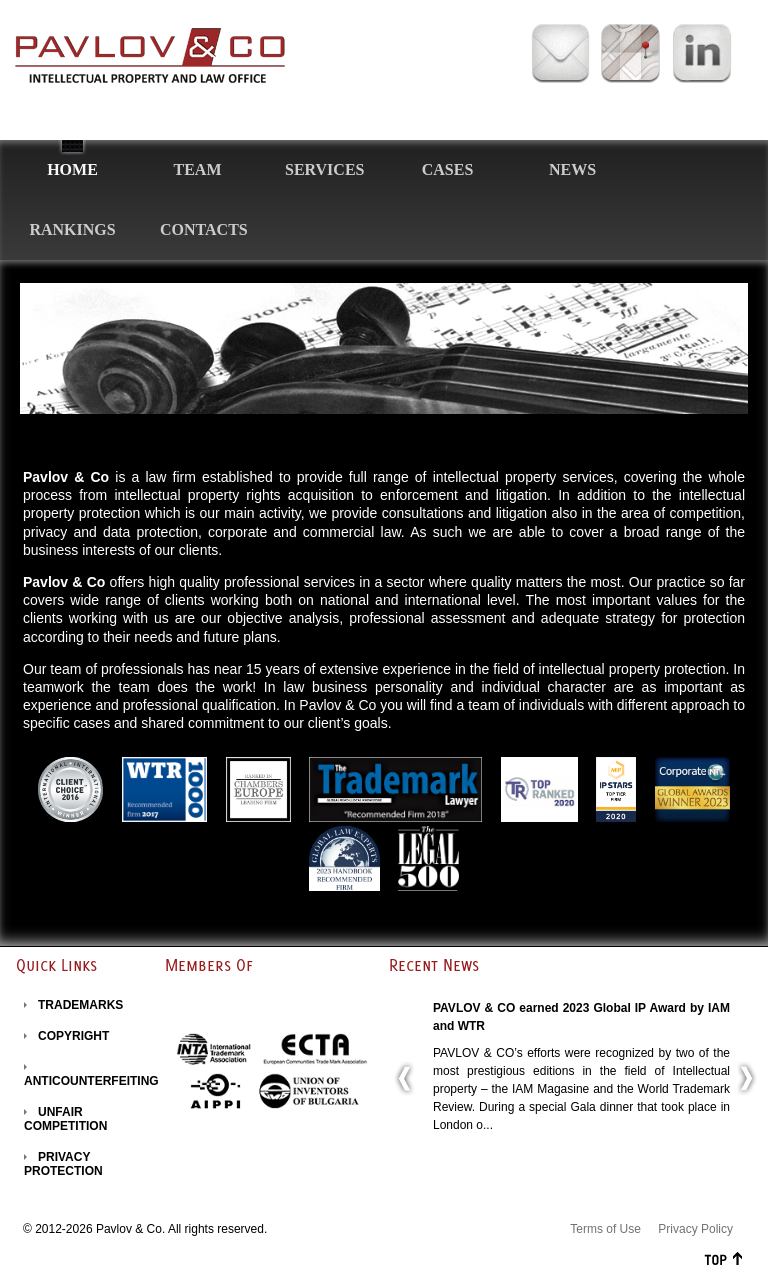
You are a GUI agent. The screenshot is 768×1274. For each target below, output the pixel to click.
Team (198, 169)
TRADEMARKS (80, 1005)
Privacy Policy (695, 1229)
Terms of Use (605, 1229)
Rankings (72, 229)
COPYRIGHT (73, 1036)
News (572, 169)
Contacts (204, 229)
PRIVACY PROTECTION (63, 1164)
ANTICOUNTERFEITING (91, 1081)
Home (72, 169)
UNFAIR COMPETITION (65, 1119)
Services (324, 169)
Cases (448, 169)
